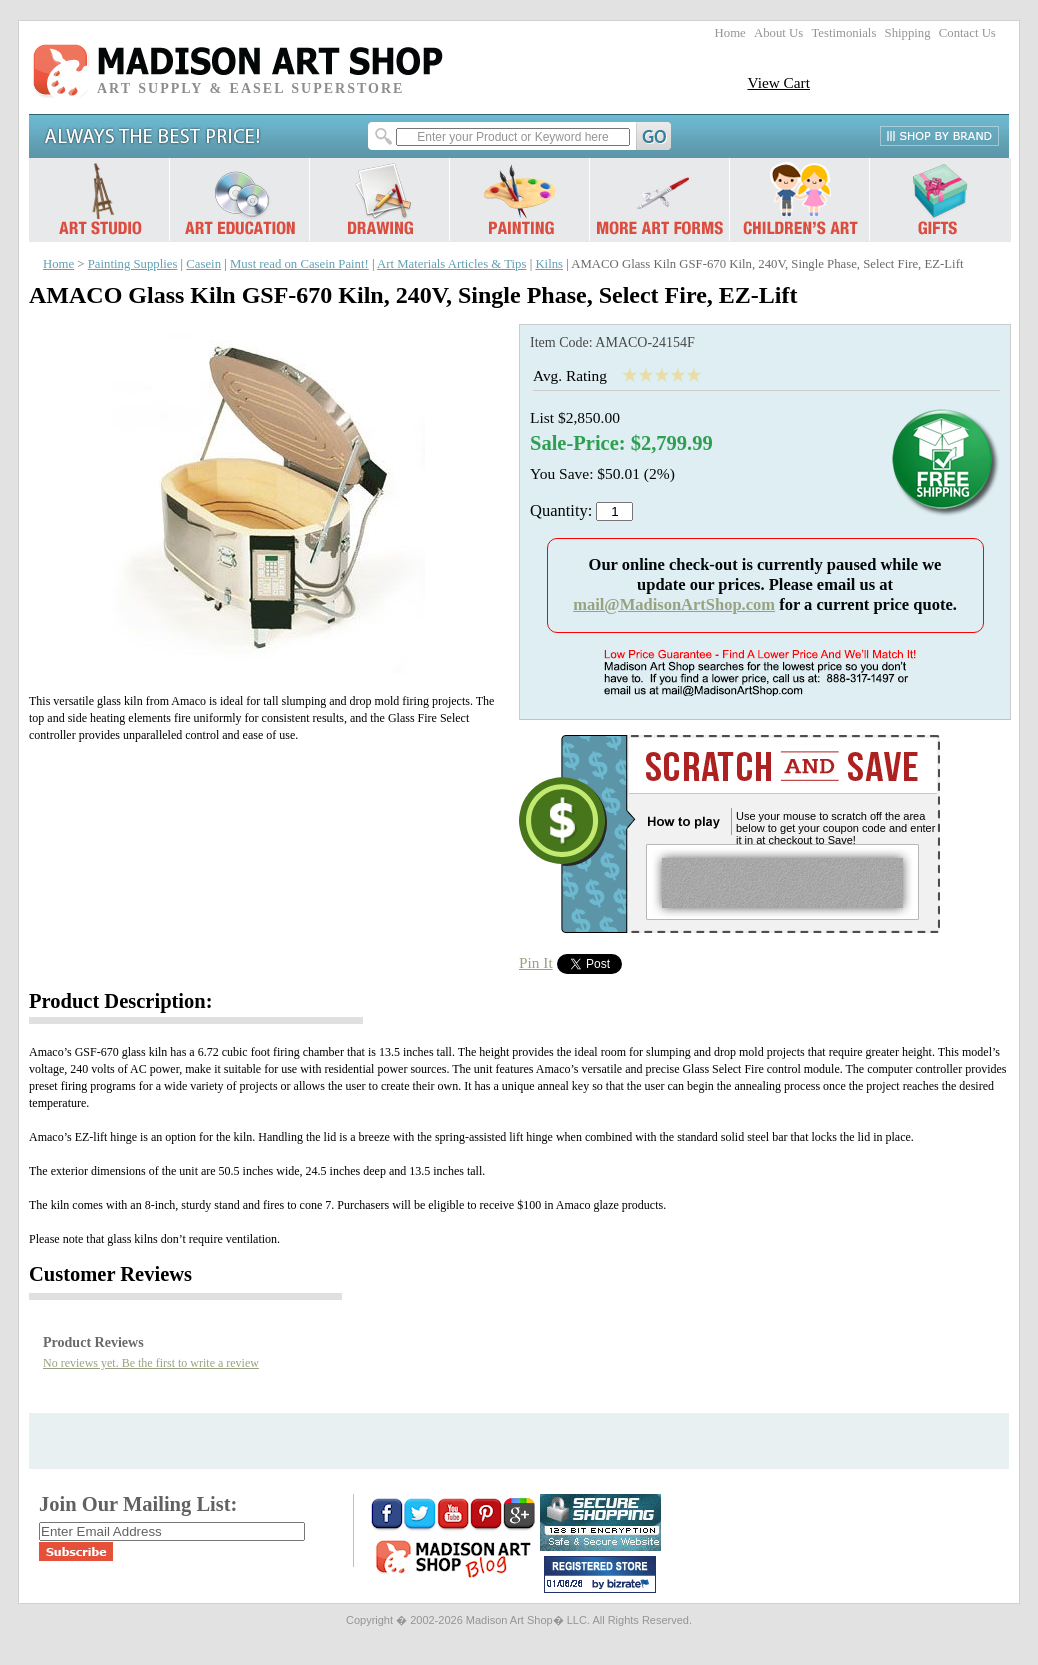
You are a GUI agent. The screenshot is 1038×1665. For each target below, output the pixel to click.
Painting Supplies (133, 264)
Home (730, 33)
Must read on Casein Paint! (299, 264)
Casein (203, 264)
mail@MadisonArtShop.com (674, 604)
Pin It (536, 962)
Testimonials (843, 33)
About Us (778, 33)
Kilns (549, 264)
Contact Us (967, 33)
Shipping (908, 33)
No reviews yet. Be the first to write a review (151, 1363)
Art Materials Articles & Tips (451, 264)
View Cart (778, 82)
